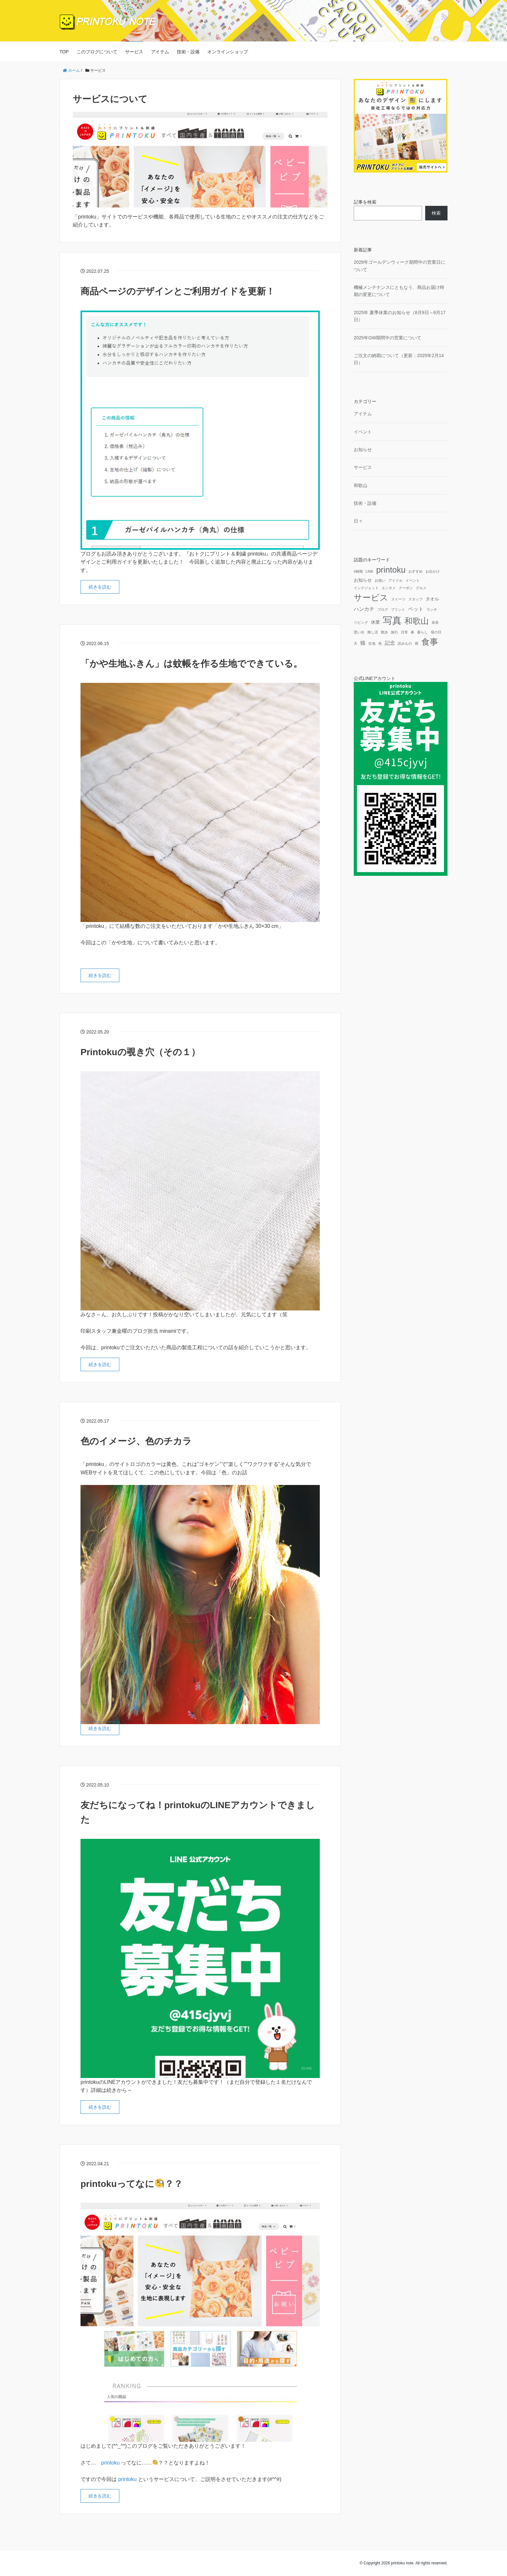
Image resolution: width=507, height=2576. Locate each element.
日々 (358, 521)
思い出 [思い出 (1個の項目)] (359, 632)
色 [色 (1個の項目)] (380, 643)
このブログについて (97, 51)
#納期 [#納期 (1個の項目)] (358, 571)
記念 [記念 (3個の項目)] (390, 643)
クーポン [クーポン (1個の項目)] (406, 588)
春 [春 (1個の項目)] (412, 632)
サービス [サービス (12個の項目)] (371, 597)
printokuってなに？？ (132, 2184)
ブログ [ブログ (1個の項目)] (382, 609)
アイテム (160, 51)
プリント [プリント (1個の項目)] (398, 609)
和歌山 (360, 485)
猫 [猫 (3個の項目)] (362, 643)
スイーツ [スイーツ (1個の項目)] (398, 599)
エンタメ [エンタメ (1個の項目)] (389, 588)
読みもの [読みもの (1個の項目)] (405, 643)
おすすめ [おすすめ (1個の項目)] (415, 571)
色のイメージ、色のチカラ (136, 1441)
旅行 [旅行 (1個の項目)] (394, 632)
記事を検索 (365, 202)
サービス (134, 51)
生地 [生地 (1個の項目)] (371, 643)
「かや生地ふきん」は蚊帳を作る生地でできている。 (191, 664)
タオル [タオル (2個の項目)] (432, 598)
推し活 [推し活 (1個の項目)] (372, 632)
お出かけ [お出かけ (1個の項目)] (433, 571)
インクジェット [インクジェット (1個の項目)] (366, 588)
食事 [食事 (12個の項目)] (429, 642)
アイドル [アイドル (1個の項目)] (395, 580)
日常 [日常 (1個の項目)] (404, 632)
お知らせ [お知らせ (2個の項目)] (363, 580)
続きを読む (100, 586)
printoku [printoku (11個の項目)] (390, 569)
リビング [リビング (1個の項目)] (361, 622)
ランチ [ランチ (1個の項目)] (431, 609)
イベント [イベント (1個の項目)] (412, 580)
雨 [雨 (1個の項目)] (416, 643)
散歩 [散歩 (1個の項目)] (384, 632)
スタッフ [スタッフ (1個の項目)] (415, 599)
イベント (363, 431)
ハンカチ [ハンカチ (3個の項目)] (364, 609)
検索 (436, 213)
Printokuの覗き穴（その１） (140, 1052)
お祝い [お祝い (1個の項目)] (380, 580)
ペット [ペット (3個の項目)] (416, 609)
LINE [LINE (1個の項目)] (369, 571)
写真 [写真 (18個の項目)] (392, 620)
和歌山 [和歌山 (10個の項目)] (417, 621)
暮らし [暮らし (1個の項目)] (422, 632)
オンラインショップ (227, 51)
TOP (64, 51)
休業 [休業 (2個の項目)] (375, 622)
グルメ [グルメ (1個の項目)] (421, 588)
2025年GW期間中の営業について (387, 337)
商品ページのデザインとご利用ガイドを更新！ (178, 291)
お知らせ (363, 449)
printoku (110, 2462)
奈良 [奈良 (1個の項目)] (435, 622)
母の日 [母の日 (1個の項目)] (436, 632)
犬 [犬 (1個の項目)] (355, 643)
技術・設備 (188, 51)
